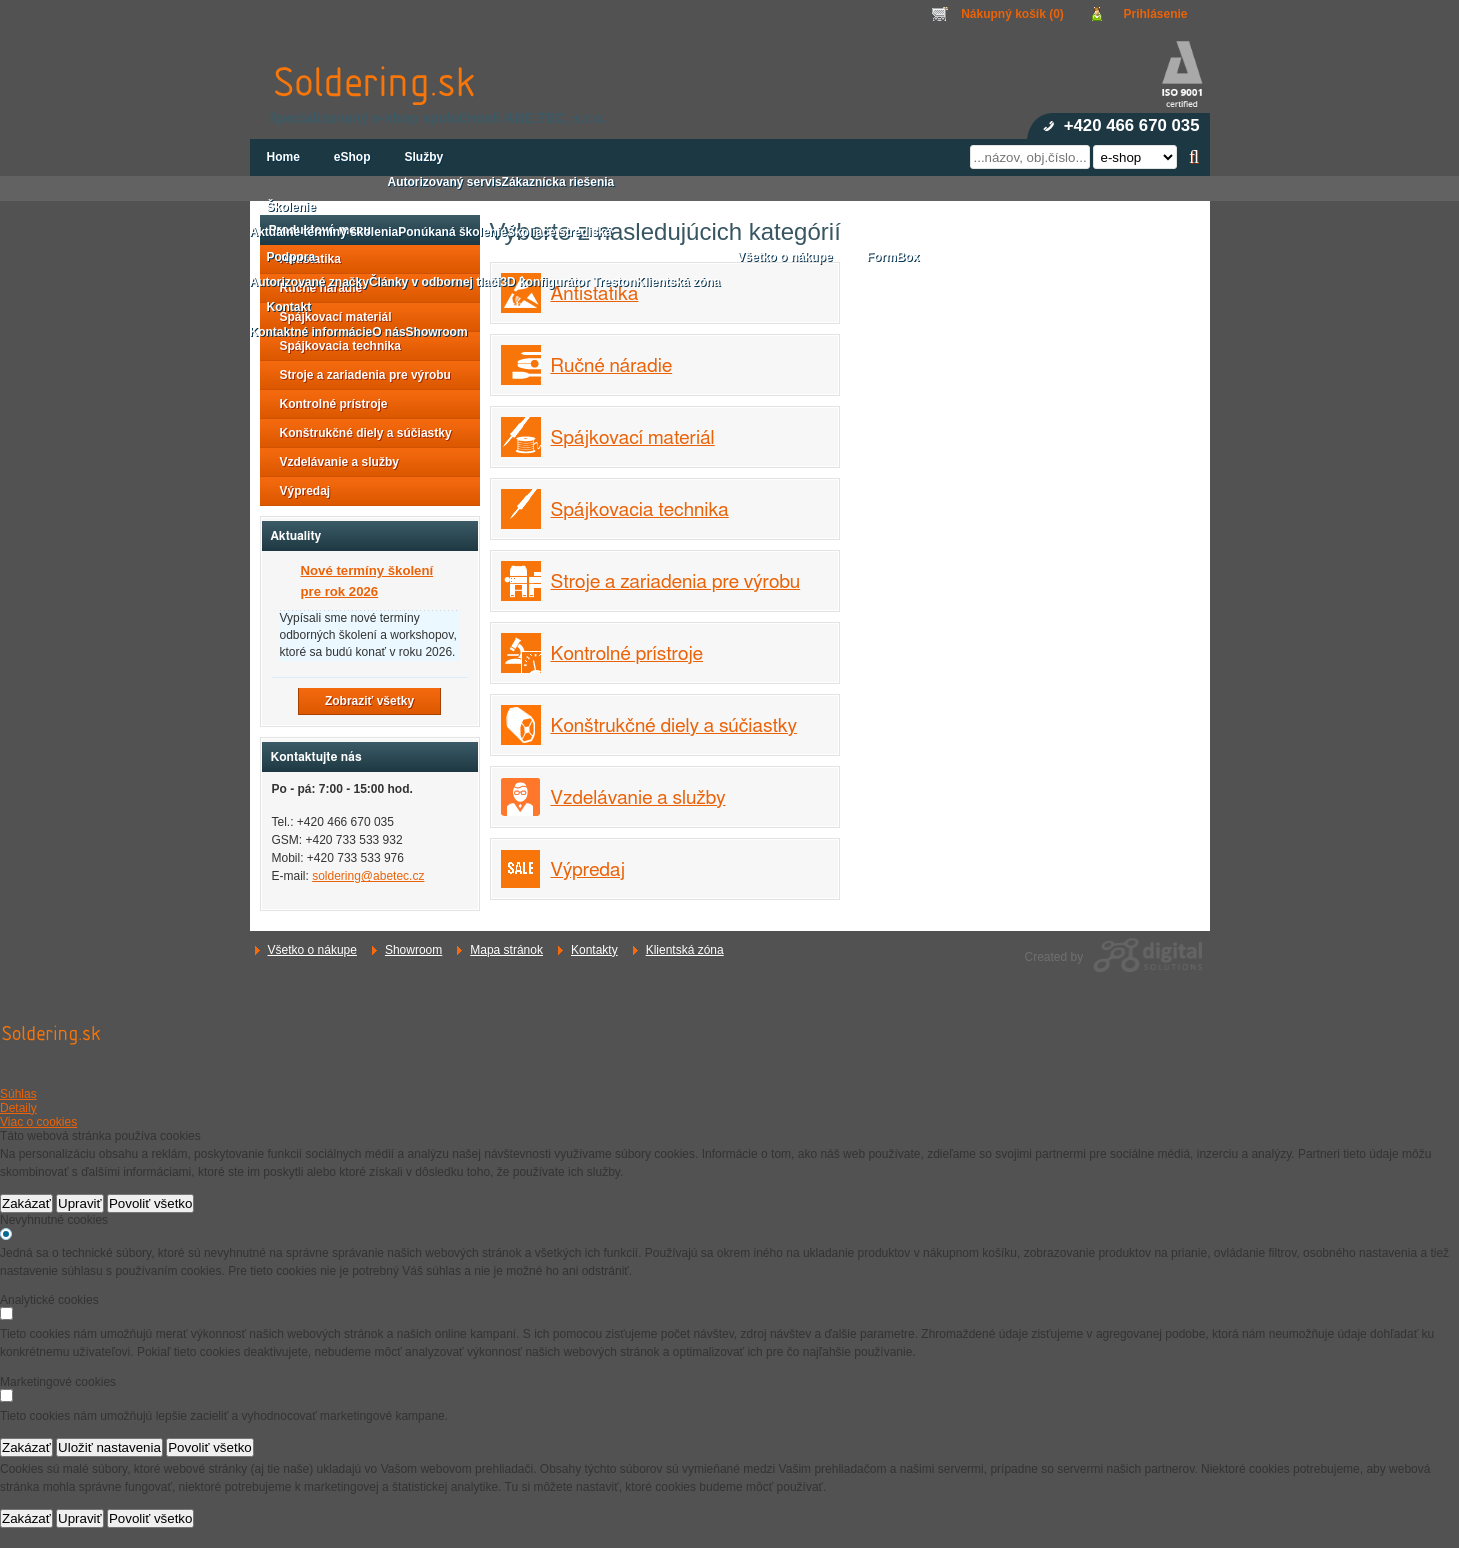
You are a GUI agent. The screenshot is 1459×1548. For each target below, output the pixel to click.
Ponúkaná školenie (452, 232)
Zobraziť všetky (369, 701)
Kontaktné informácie (311, 332)
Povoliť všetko (151, 1203)
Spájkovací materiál (633, 438)
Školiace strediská (559, 232)
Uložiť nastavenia (109, 1447)
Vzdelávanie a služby (638, 798)
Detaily (18, 1108)
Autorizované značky (309, 282)
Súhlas (18, 1094)
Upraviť (80, 1203)
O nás (388, 332)
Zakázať (26, 1203)
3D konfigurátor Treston (568, 282)
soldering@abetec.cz (368, 876)
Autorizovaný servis (445, 182)
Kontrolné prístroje (627, 654)
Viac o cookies (38, 1122)
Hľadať (1194, 157)
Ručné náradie (612, 366)
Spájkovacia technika (640, 510)
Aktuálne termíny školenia (324, 232)
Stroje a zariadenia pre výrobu (676, 582)
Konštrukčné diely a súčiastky (674, 726)
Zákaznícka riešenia (558, 182)
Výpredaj (588, 870)
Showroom (413, 950)
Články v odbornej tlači (434, 282)
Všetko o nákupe (312, 950)
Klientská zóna (685, 950)
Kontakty (594, 950)
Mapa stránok (506, 950)
